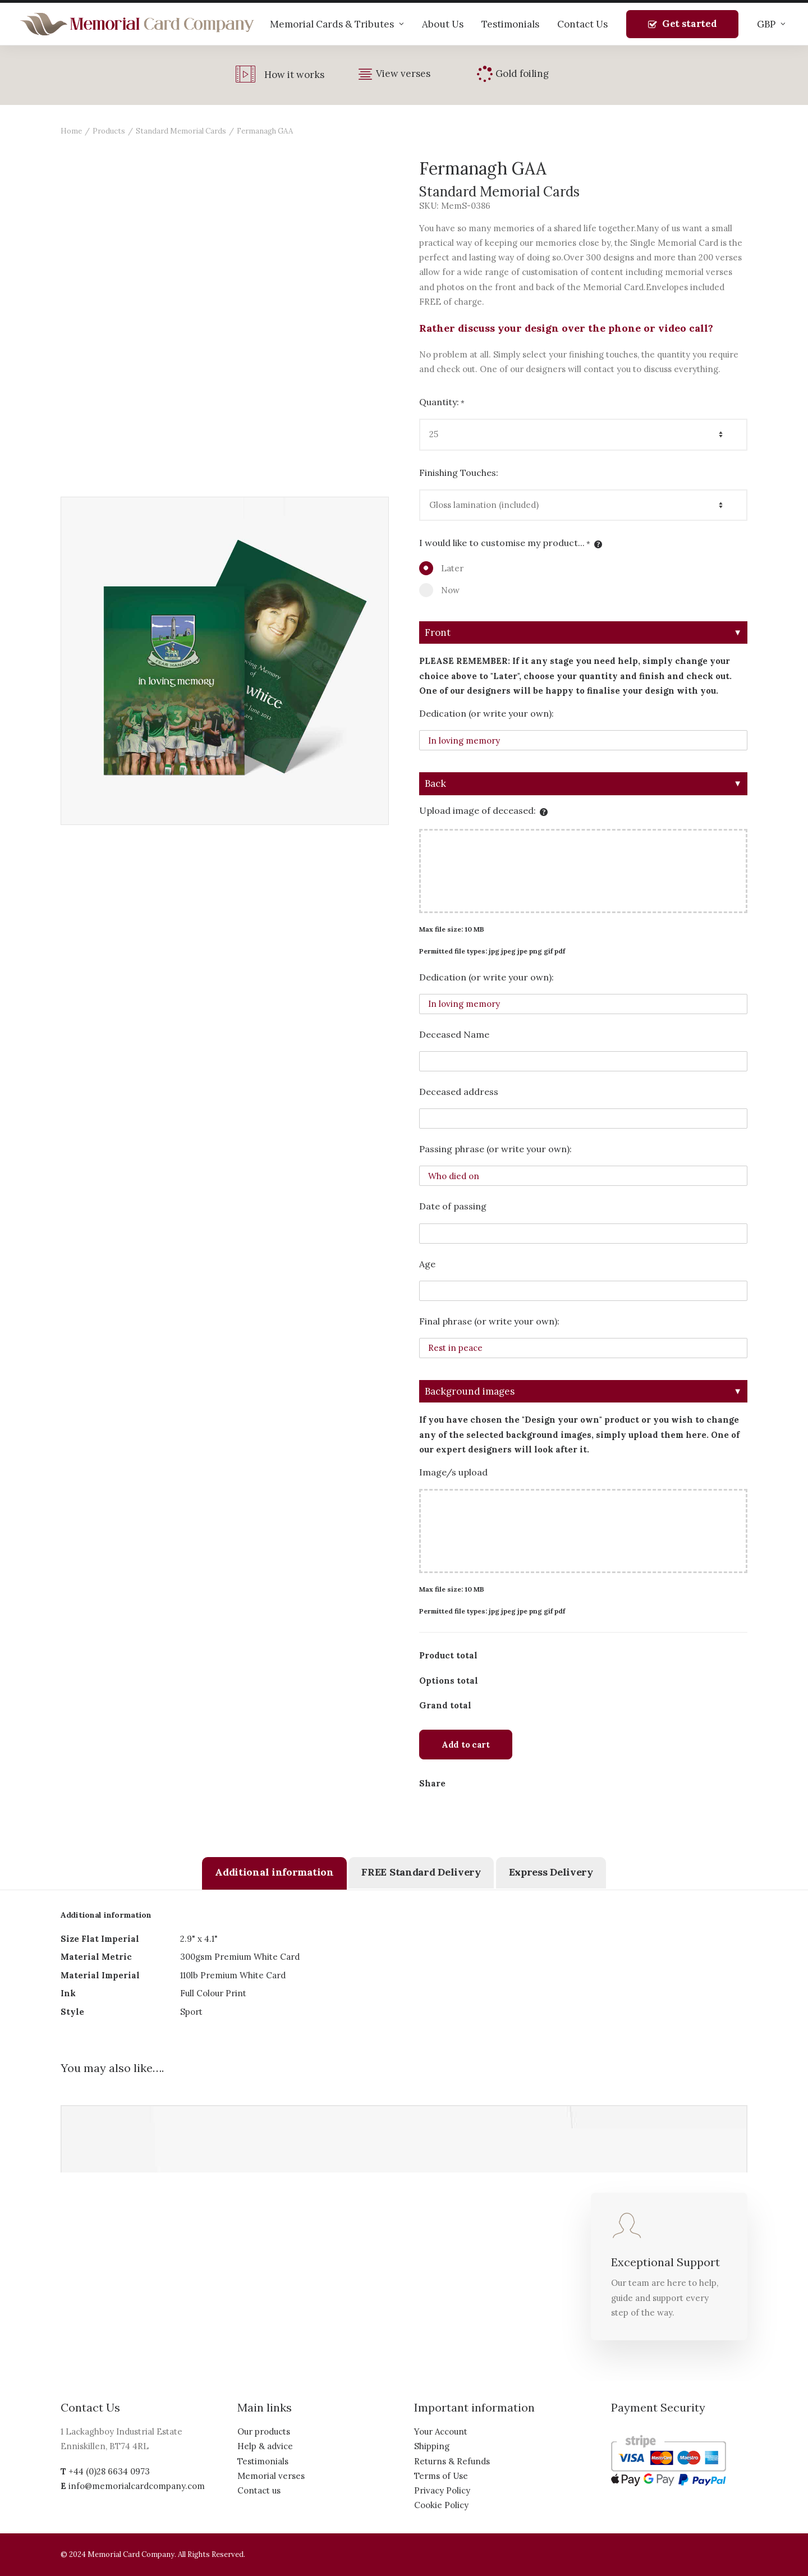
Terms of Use (441, 2475)
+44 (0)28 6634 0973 (109, 2471)
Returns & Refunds (452, 2461)
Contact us (259, 2490)
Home (71, 131)
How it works (294, 74)
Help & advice (265, 2446)
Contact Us (582, 24)
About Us (442, 24)
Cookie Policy (441, 2505)
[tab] (274, 1873)
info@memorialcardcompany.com (136, 2486)
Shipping (431, 2446)
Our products (263, 2431)
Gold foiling (522, 73)
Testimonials (510, 24)
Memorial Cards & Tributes (337, 24)
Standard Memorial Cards (181, 131)
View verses (403, 73)
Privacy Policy (442, 2490)
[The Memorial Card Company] (137, 24)
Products (109, 131)
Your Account (440, 2431)
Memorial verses (271, 2475)
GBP (771, 24)
